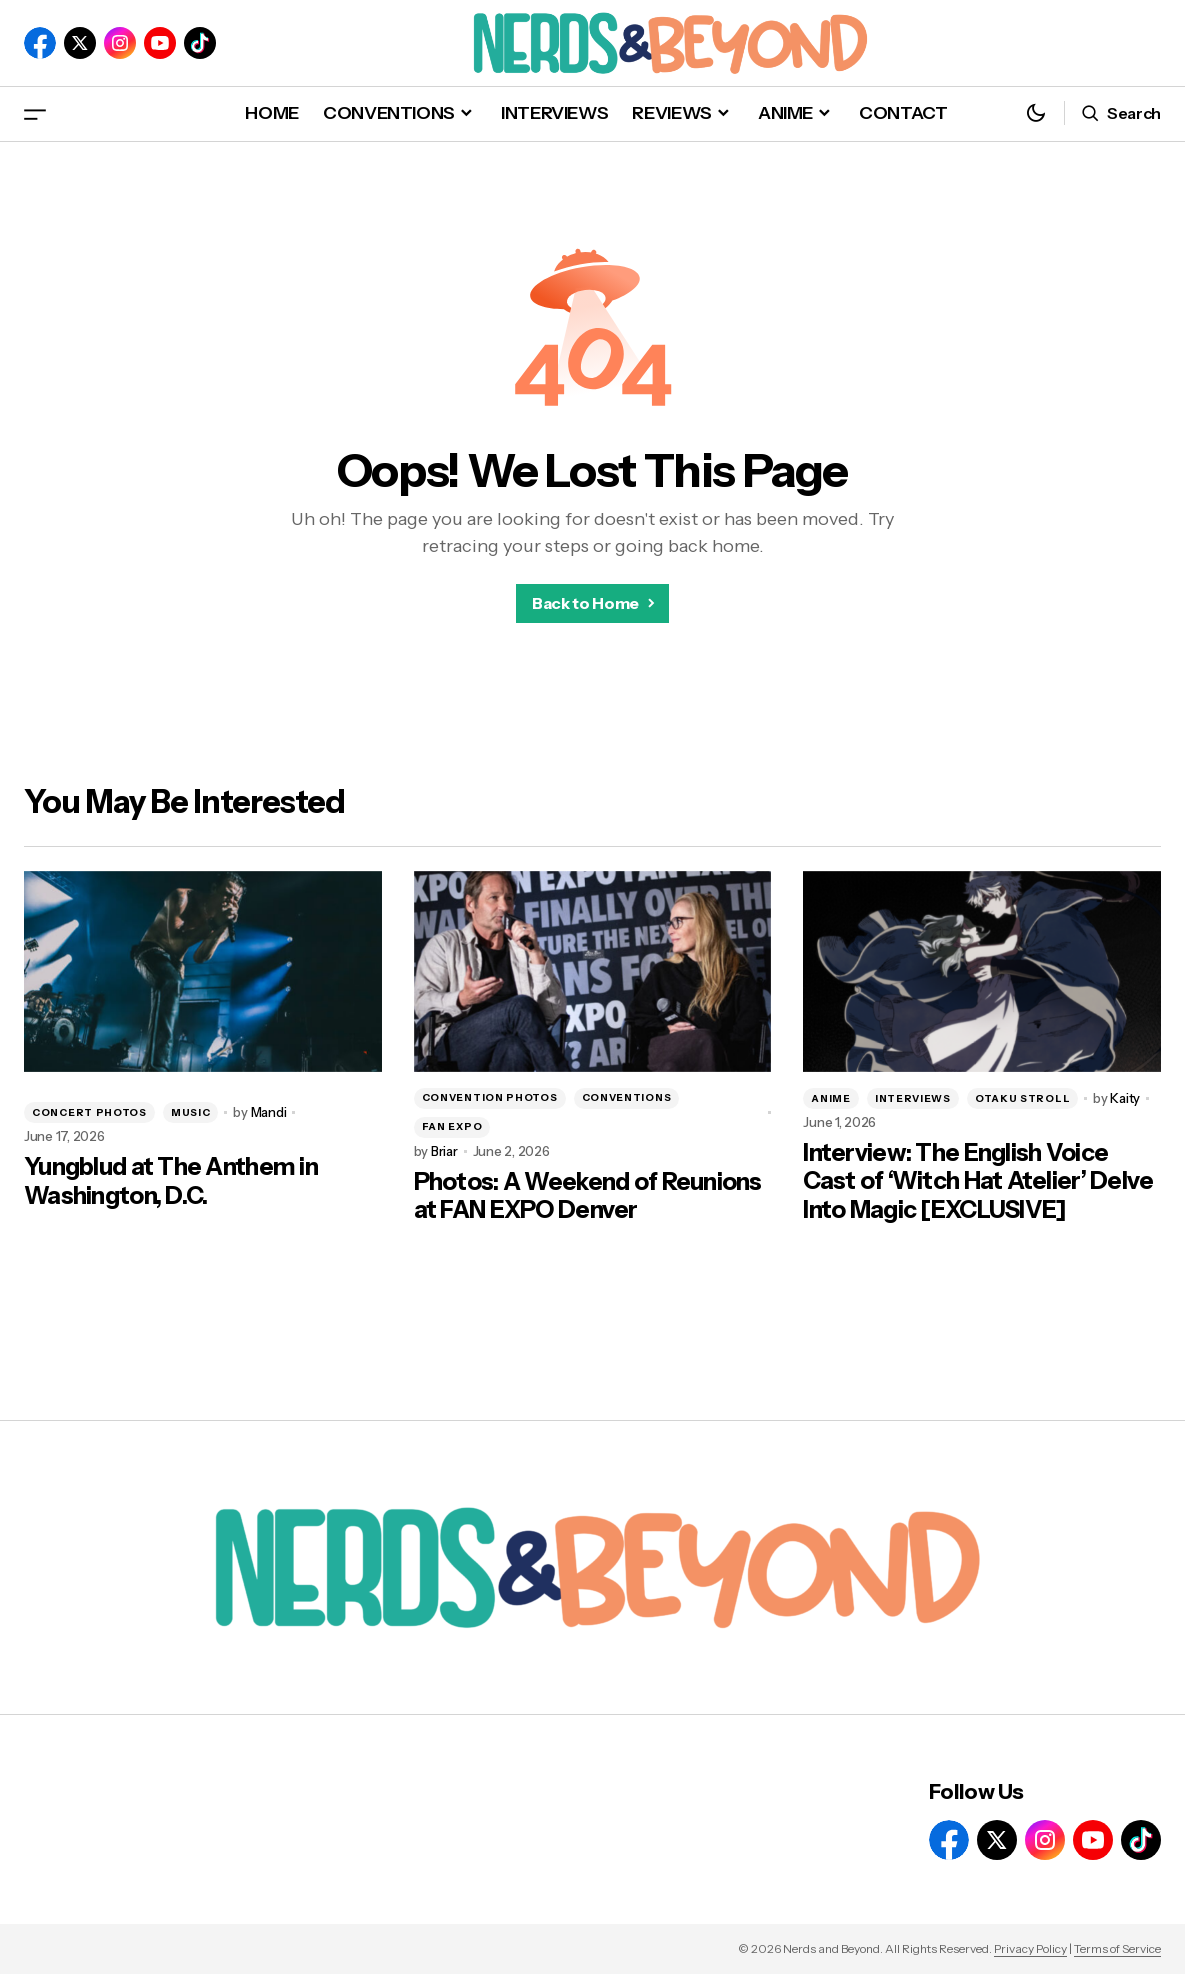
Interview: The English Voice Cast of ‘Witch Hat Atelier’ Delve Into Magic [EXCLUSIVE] (978, 1182)
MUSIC (191, 1112)
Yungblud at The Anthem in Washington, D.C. (171, 1181)
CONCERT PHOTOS (89, 1112)
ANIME (831, 1098)
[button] (35, 113)
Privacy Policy (1030, 1948)
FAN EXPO (452, 1126)
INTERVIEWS (913, 1098)
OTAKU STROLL (1022, 1098)
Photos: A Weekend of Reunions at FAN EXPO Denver (588, 1196)
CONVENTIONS (627, 1097)
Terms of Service (1117, 1948)
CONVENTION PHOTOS (490, 1097)
